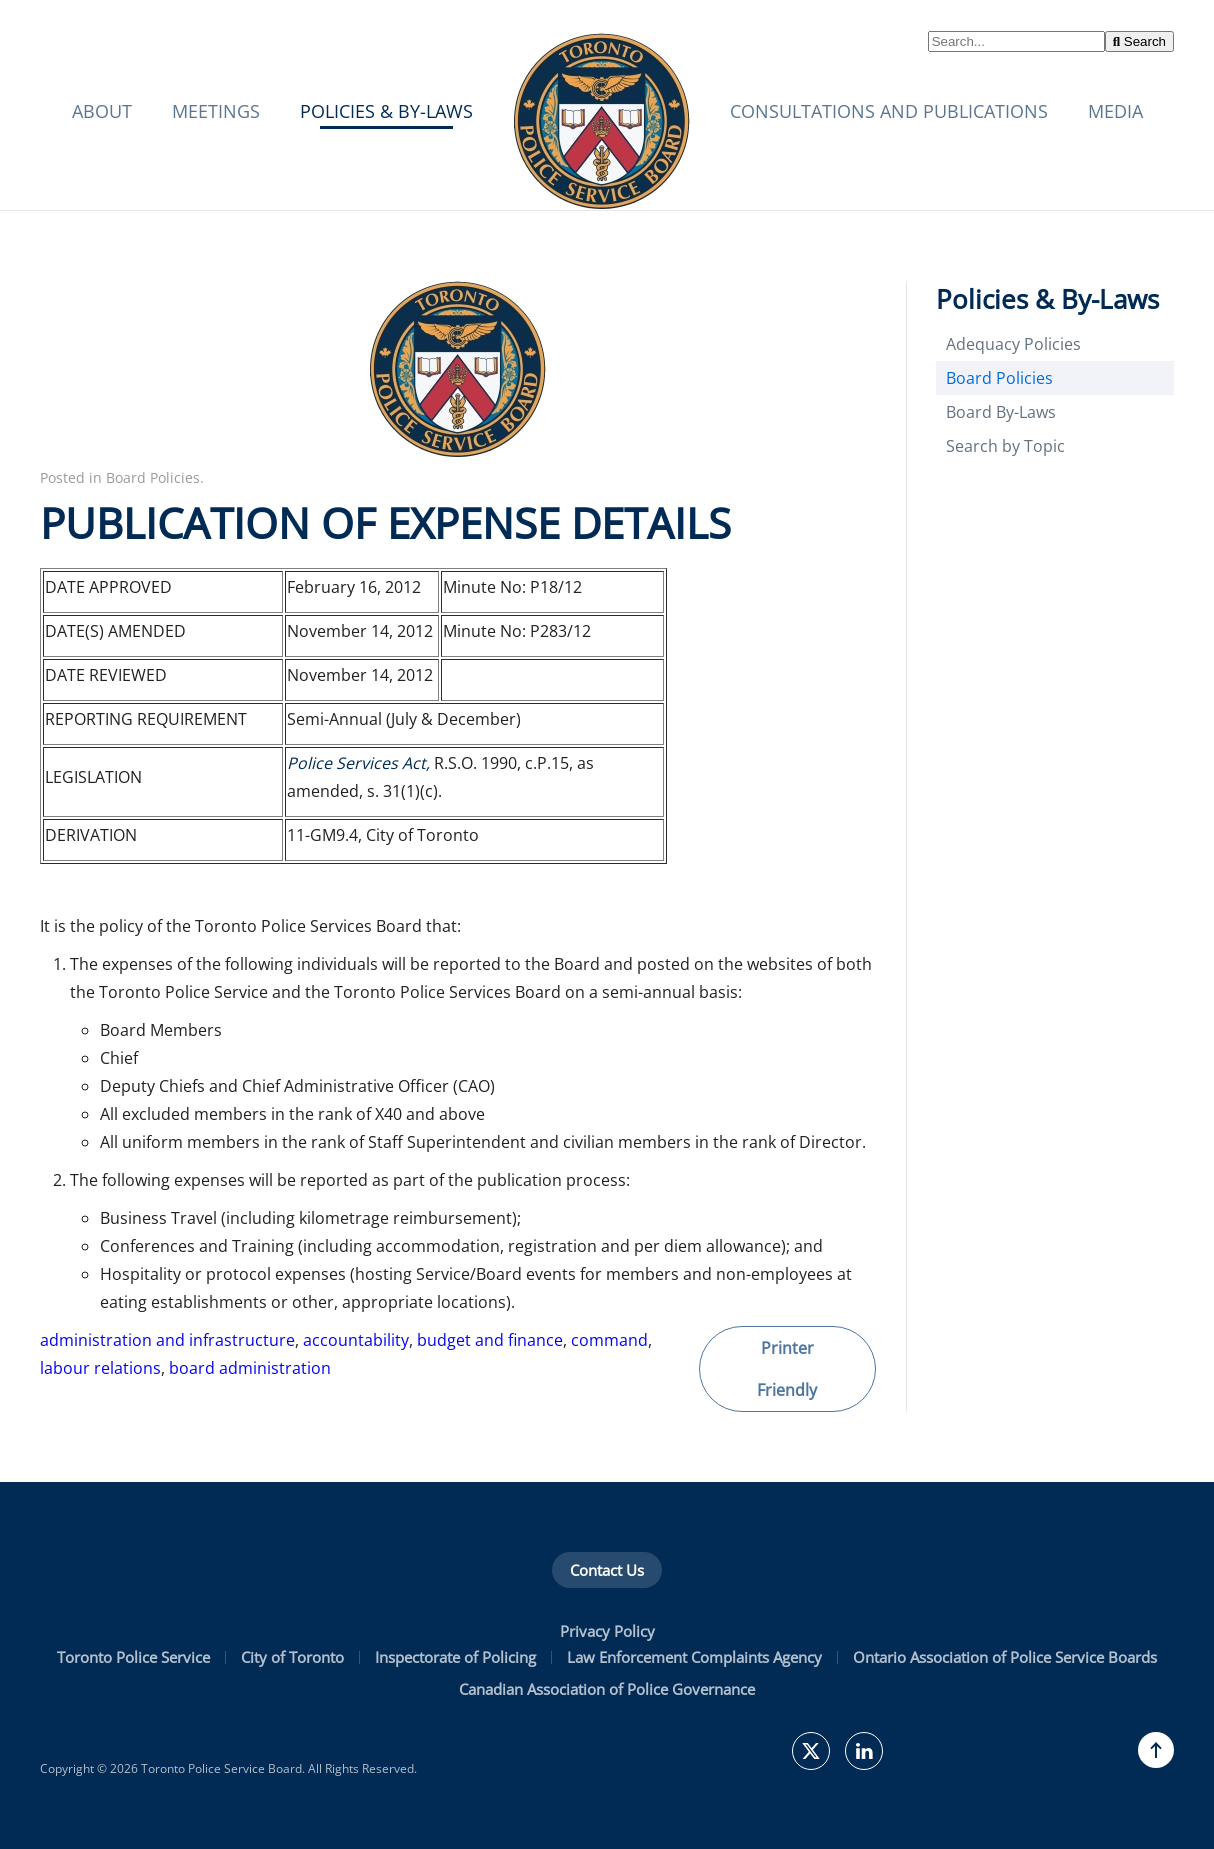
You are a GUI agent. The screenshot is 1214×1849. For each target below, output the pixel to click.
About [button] (102, 111)
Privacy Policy (607, 1631)
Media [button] (1115, 111)
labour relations (100, 1368)
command (609, 1340)
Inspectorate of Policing (455, 1657)
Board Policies (153, 477)
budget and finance (490, 1340)
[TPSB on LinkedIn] (864, 1751)
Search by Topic (1005, 446)
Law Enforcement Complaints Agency (694, 1657)
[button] (1156, 1750)
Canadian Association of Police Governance (607, 1689)
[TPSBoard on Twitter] (811, 1751)
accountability (356, 1340)
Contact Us (607, 1570)
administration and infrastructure (167, 1340)
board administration (250, 1368)
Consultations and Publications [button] (889, 111)
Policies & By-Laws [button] (386, 111)
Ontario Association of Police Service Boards (1005, 1657)
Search (1139, 41)
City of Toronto (292, 1657)
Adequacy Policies (1013, 344)
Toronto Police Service (133, 1657)
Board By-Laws (1001, 412)
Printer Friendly (787, 1369)
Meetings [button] (216, 111)
